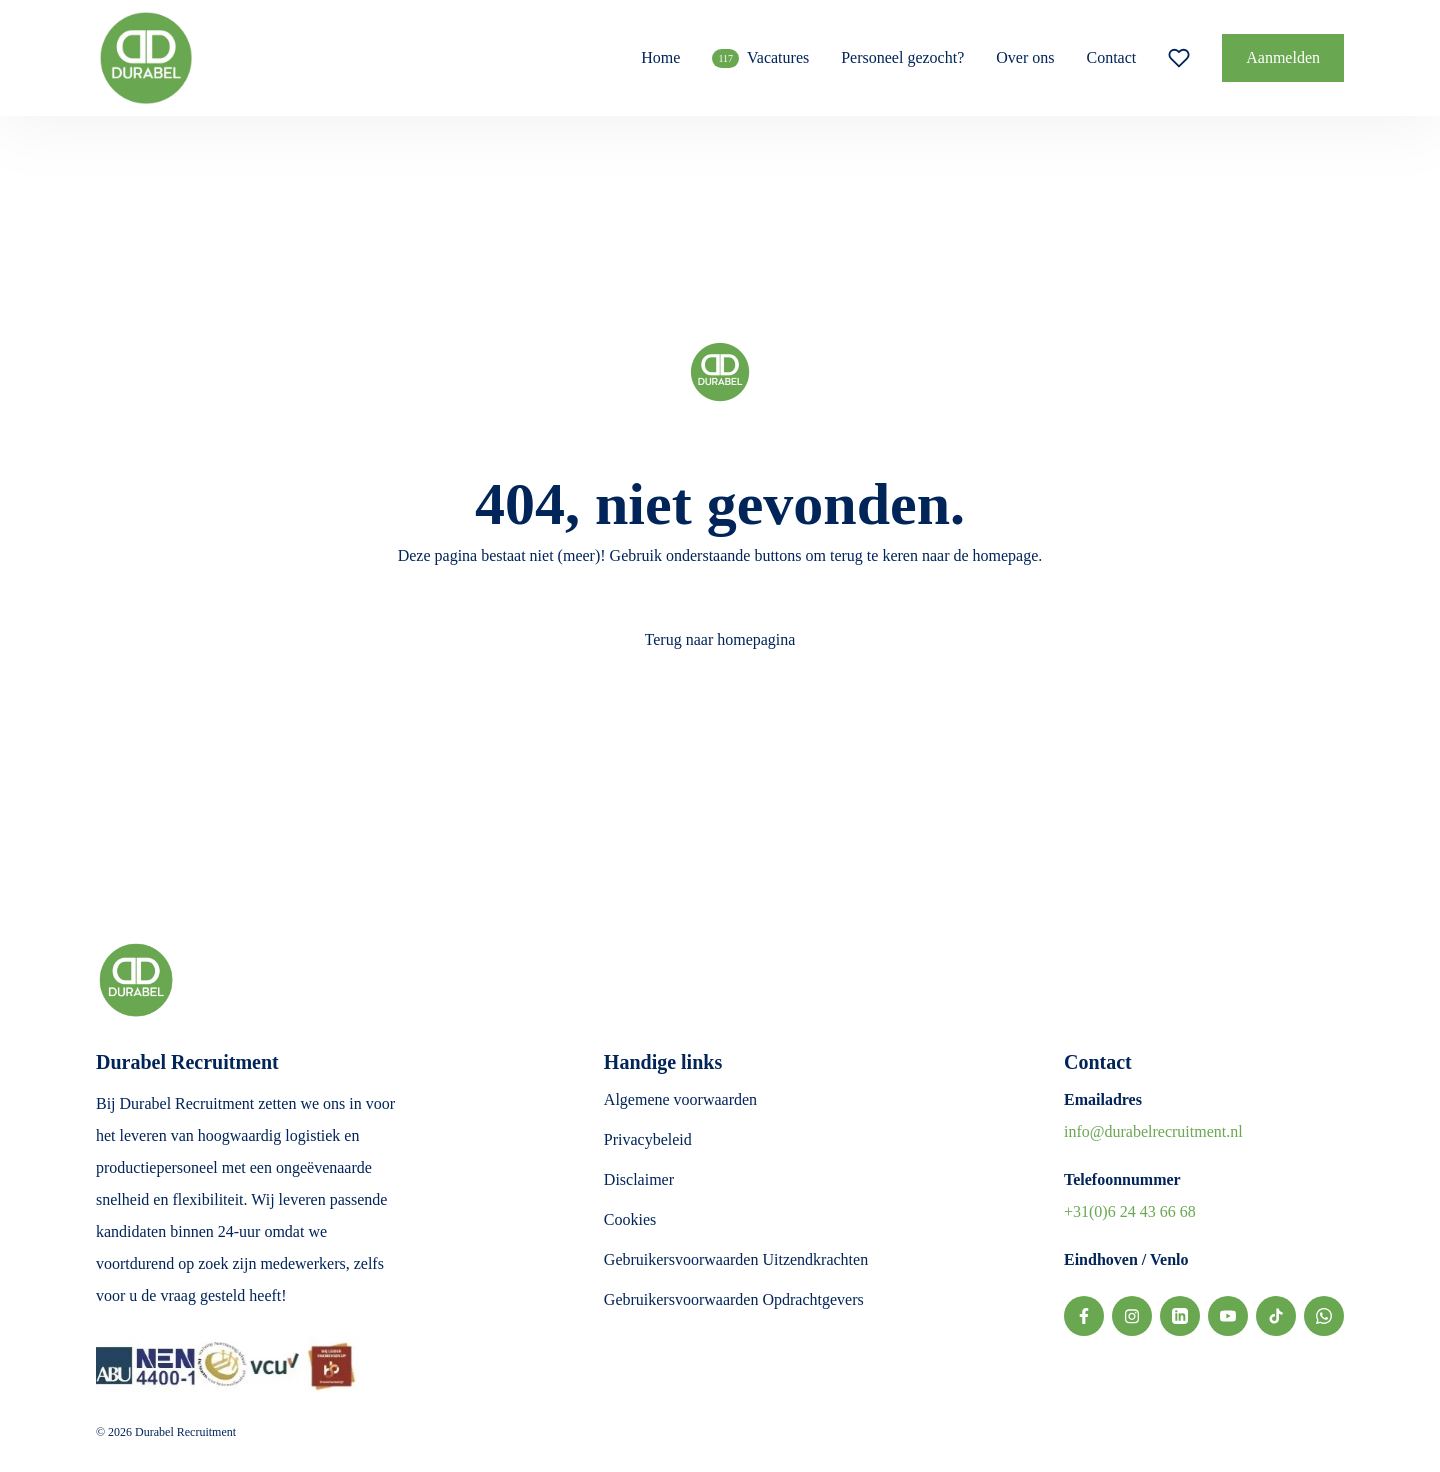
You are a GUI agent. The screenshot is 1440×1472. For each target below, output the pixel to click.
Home (660, 57)
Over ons (1025, 57)
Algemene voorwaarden (680, 1099)
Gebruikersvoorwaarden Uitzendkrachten (736, 1259)
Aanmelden (1283, 57)
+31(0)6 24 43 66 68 (1130, 1211)
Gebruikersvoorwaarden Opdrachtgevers (734, 1299)
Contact (1111, 57)
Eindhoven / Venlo (1126, 1259)
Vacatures (760, 58)
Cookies (630, 1219)
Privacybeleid (648, 1139)
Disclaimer (639, 1179)
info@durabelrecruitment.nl (1153, 1131)
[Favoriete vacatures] (1179, 58)
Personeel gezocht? (902, 57)
